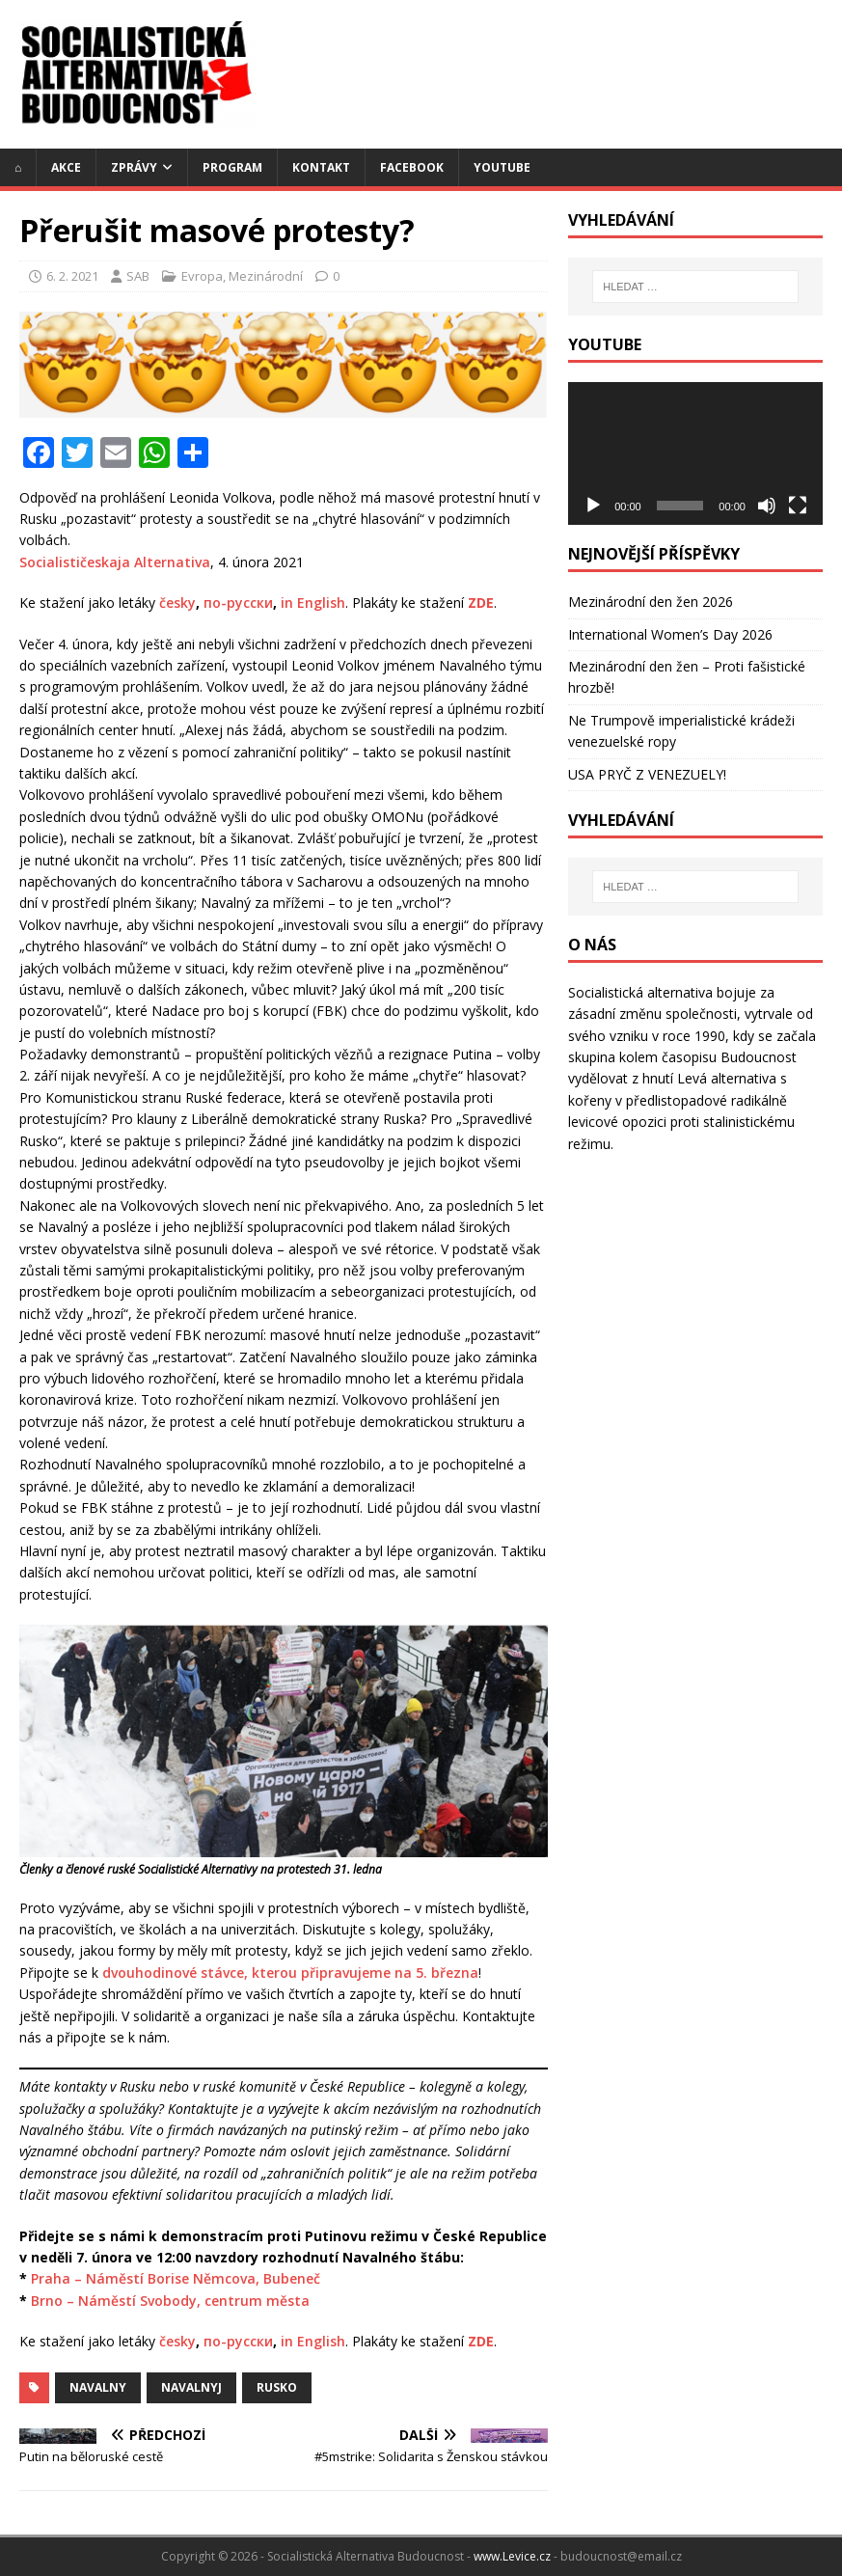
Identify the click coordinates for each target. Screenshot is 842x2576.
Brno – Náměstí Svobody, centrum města (170, 2300)
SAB (137, 276)
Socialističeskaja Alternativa (114, 562)
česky (177, 602)
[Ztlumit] (766, 505)
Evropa (202, 276)
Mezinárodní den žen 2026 (650, 601)
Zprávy (134, 167)
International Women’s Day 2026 (670, 634)
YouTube (502, 167)
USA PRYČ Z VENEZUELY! (647, 774)
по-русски (238, 602)
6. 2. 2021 (72, 276)
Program (232, 167)
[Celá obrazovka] (797, 505)
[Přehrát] (593, 505)
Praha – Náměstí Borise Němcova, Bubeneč (175, 2278)
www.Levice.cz (512, 2556)
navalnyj (191, 2387)
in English (313, 602)
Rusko (277, 2387)
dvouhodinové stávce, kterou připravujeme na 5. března (290, 1972)
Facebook (412, 167)
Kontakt (321, 167)
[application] (695, 453)
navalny (97, 2387)
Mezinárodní (266, 276)
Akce (66, 167)
